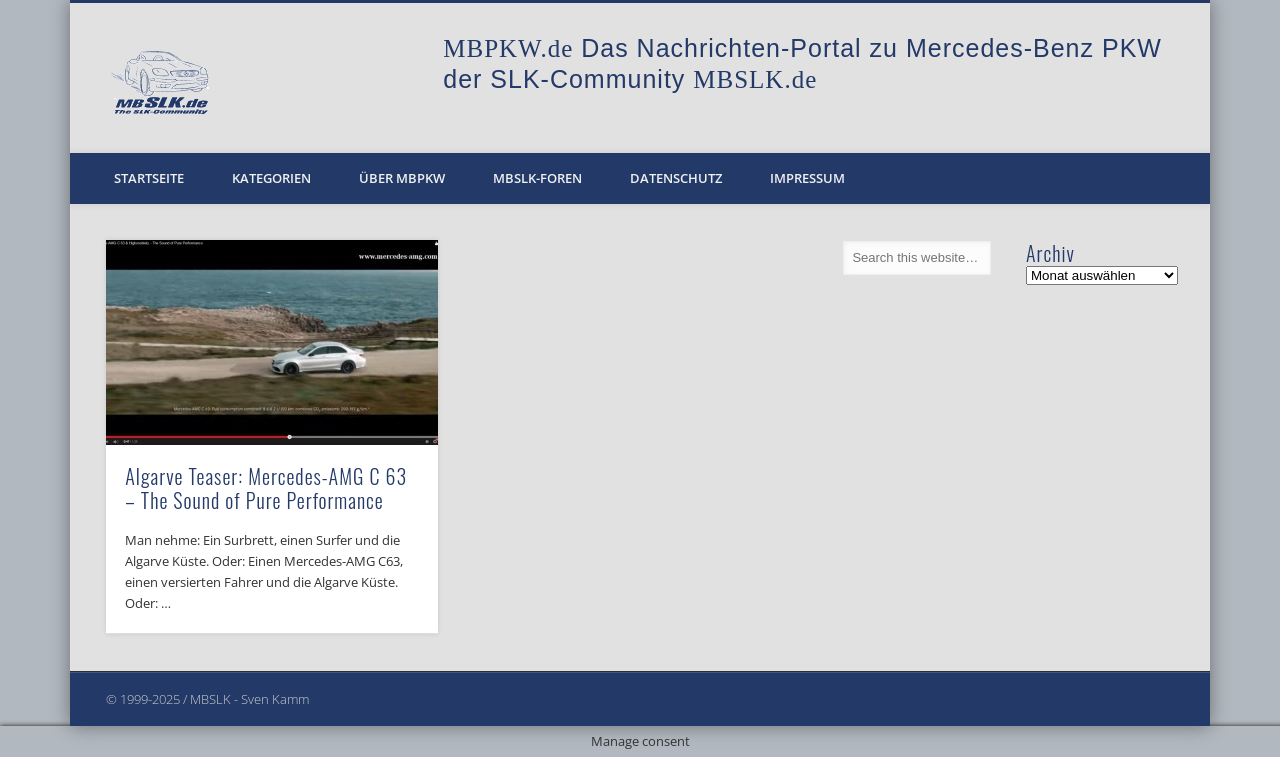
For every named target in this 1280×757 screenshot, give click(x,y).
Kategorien (271, 178)
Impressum (807, 178)
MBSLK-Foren (537, 178)
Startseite (149, 178)
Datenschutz (676, 178)
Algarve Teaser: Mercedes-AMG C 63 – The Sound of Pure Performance (266, 488)
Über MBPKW (402, 178)
